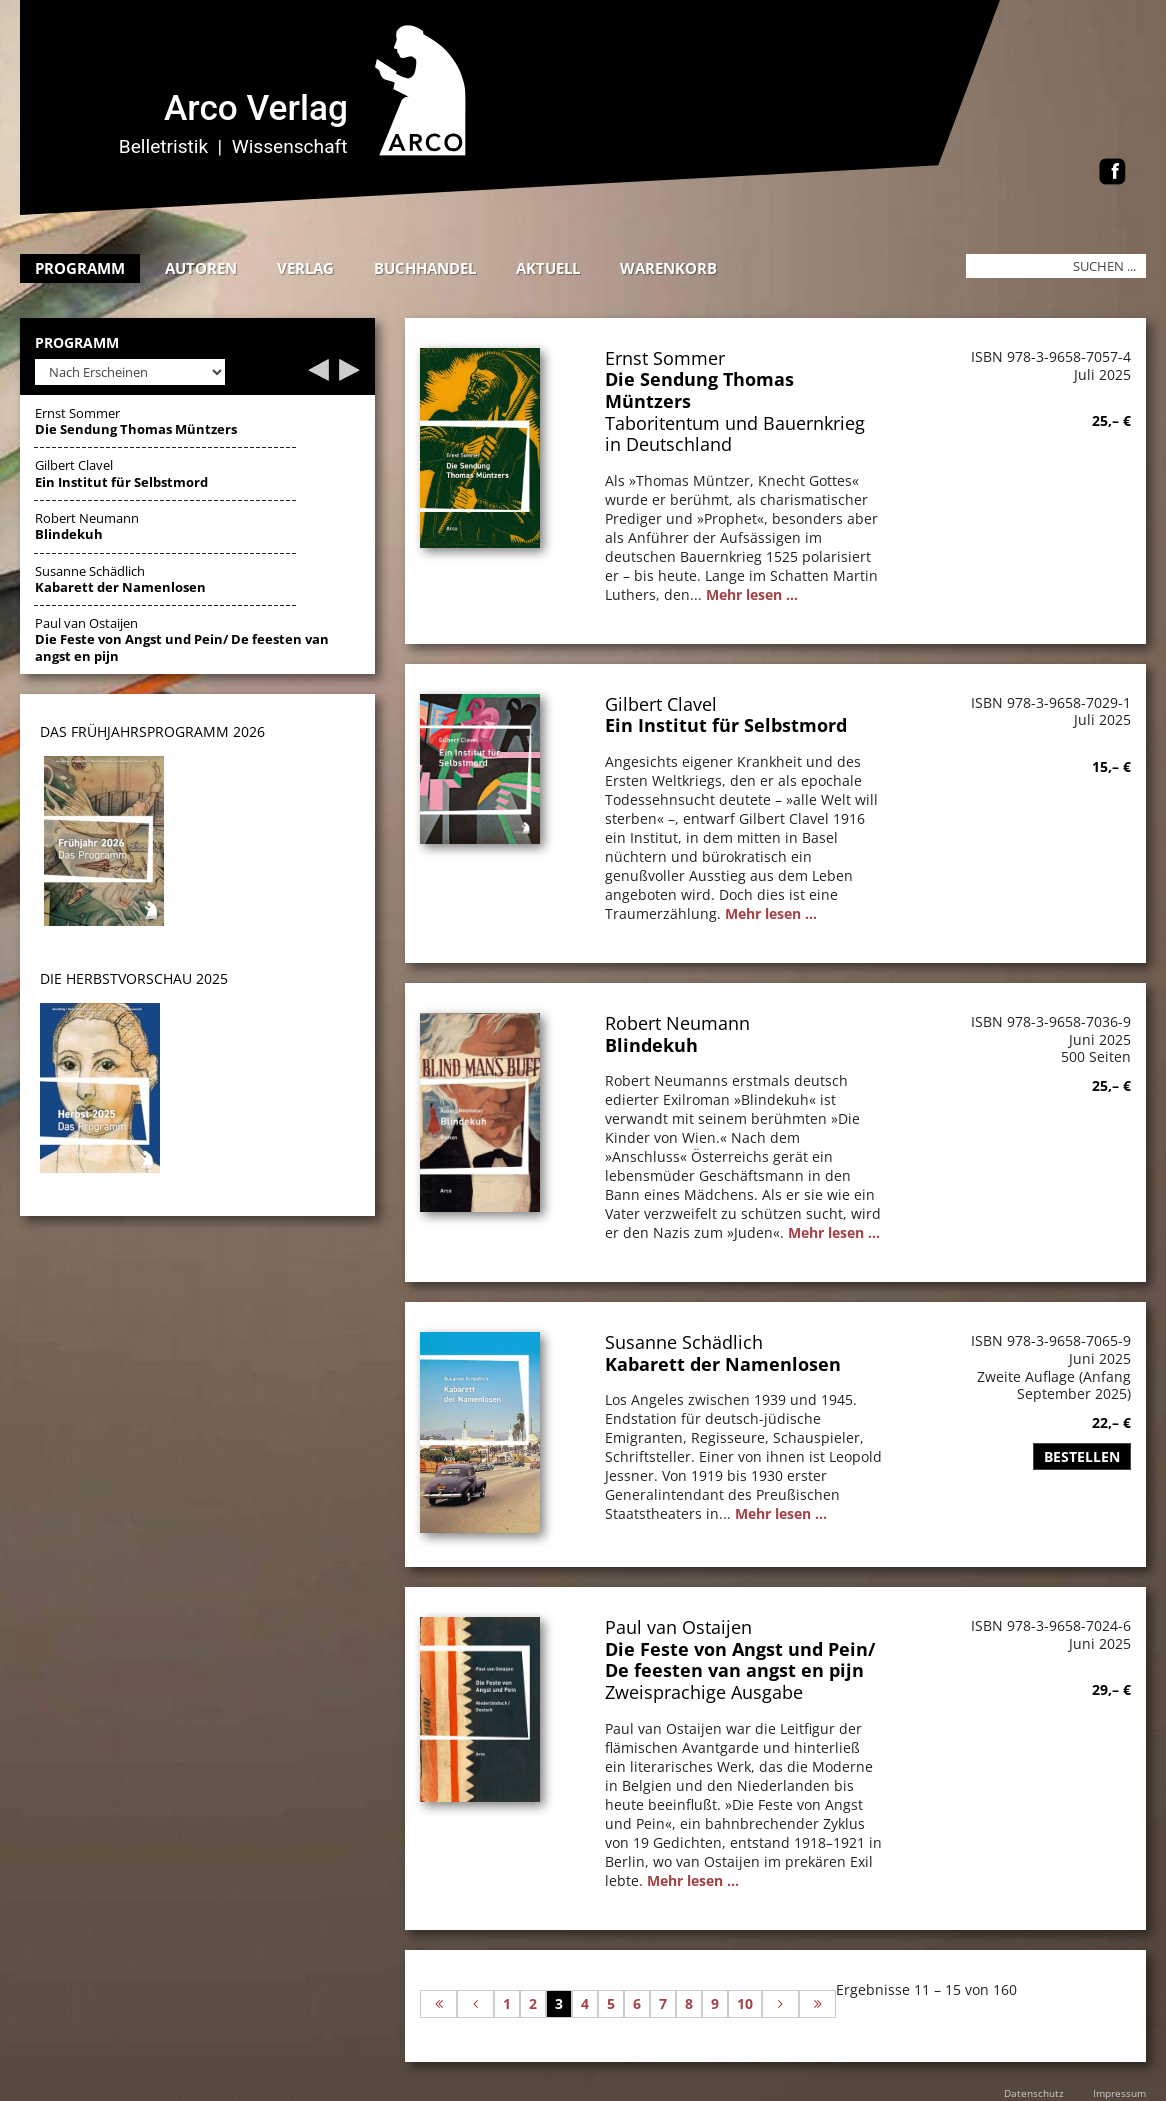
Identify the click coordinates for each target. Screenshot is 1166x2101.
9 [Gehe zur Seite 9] (715, 2003)
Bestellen (1082, 1456)
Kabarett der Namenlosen (723, 1364)
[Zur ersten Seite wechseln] (438, 2004)
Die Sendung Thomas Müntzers (699, 390)
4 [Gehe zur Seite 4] (585, 2003)
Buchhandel (425, 268)
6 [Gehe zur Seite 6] (637, 2003)
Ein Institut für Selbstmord (726, 725)
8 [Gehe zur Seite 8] (689, 2003)
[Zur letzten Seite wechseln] (817, 2004)
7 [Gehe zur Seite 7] (663, 2003)
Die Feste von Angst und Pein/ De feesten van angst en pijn (740, 1660)
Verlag (305, 268)
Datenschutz (1034, 2093)
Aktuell (548, 268)
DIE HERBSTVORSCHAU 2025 (134, 978)
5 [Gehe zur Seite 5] (611, 2003)
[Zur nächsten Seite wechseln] (780, 2004)
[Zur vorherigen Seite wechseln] (475, 2004)
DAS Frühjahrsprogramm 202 (148, 731)
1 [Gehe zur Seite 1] (507, 2003)
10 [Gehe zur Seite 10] (745, 2003)
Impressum (1119, 2093)
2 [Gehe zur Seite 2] (533, 2003)
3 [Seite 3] (559, 2003)
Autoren (201, 268)
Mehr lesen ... (752, 594)
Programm (80, 268)
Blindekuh (651, 1045)
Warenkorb (668, 268)
